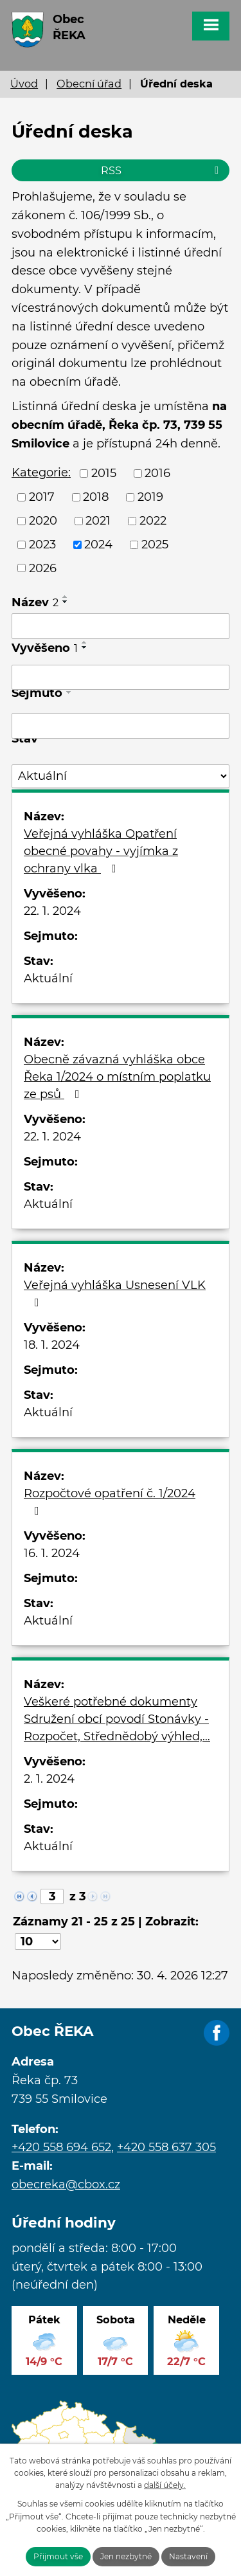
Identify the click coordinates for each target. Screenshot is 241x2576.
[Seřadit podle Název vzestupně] (65, 596)
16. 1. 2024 (52, 1553)
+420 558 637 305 (166, 2147)
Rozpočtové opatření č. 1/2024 (109, 1501)
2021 (98, 521)
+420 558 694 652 (61, 2147)
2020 (43, 521)
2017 (42, 497)
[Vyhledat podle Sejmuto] (120, 726)
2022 (152, 521)
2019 (150, 497)
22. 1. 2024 (52, 911)
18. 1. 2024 (52, 1345)
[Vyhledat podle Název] (120, 626)
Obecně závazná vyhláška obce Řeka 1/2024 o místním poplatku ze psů (117, 1076)
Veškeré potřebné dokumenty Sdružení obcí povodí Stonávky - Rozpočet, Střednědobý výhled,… (117, 1719)
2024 (98, 544)
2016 (157, 473)
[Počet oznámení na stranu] (38, 1941)
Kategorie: (41, 472)
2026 (43, 568)
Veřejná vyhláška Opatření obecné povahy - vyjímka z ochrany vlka (101, 851)
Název (35, 602)
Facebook (216, 2033)
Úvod (24, 83)
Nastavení (188, 2556)
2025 (154, 544)
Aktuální (48, 978)
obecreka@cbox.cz (66, 2184)
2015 (103, 473)
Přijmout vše (58, 2556)
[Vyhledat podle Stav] (120, 776)
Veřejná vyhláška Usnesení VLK (115, 1293)
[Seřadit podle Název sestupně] (65, 601)
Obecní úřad (89, 83)
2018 (96, 497)
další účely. (165, 2485)
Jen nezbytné (126, 2556)
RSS (162, 170)
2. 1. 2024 (49, 1779)
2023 (42, 544)
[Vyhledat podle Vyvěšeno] (120, 677)
